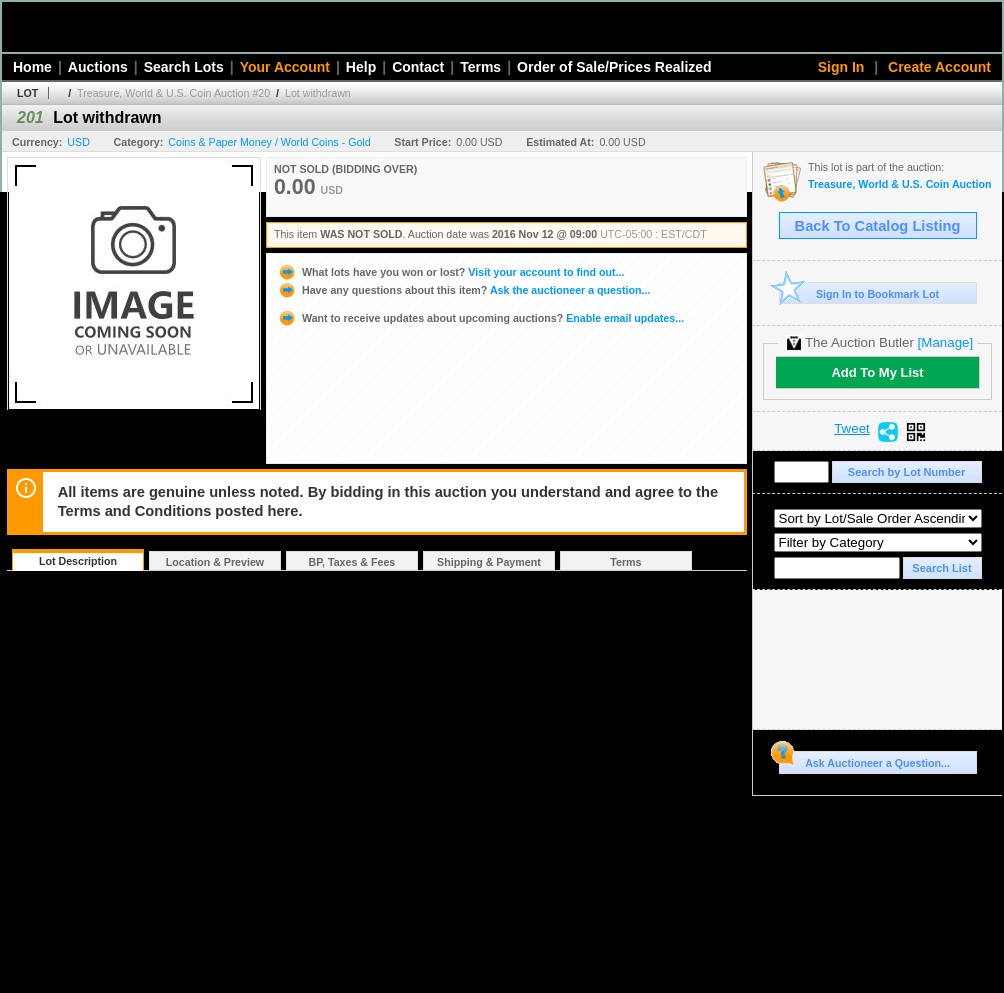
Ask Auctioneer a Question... (864, 760)
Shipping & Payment (489, 562)
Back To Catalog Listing (878, 226)
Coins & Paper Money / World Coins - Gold (269, 142)
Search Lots (184, 67)
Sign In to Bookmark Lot (859, 293)
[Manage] (945, 342)
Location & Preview (215, 562)
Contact (418, 67)
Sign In (841, 67)
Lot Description (78, 561)
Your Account (285, 67)
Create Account (939, 67)
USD (78, 142)
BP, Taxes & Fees (352, 562)
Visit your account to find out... (450, 272)
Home (32, 67)
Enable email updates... (480, 318)
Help (361, 67)
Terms (480, 67)
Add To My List (877, 372)
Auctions (98, 67)
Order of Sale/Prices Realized (614, 67)
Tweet (852, 429)
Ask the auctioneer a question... (463, 290)
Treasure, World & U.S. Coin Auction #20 (173, 93)
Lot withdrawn (318, 93)
